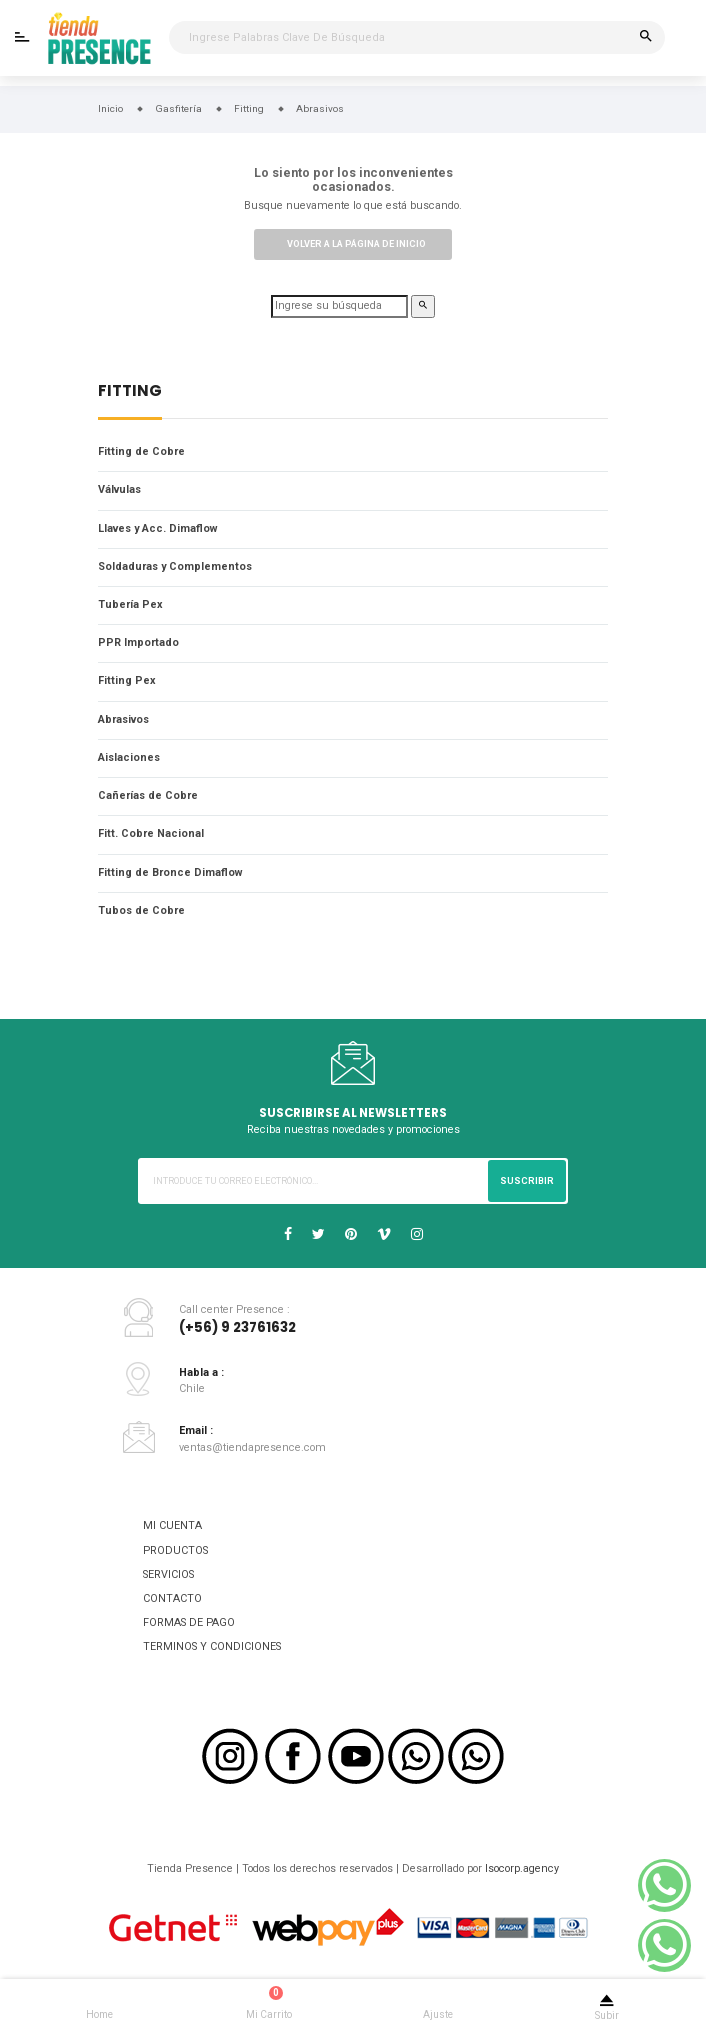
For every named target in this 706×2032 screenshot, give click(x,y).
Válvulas (119, 489)
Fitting (130, 392)
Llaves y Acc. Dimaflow (158, 528)
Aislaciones (129, 757)
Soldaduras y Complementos (175, 566)
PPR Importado (138, 642)
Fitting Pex (127, 680)
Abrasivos (123, 719)
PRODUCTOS (175, 1550)
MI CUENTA (172, 1525)
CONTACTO (172, 1598)
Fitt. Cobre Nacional (151, 833)
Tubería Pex (130, 604)
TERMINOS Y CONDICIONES (212, 1646)
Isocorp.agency (522, 1868)
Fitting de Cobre (141, 451)
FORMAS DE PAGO (189, 1622)
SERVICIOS (168, 1574)
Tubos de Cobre (141, 910)
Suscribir (527, 1181)
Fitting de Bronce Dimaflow (170, 872)
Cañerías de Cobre (148, 795)
